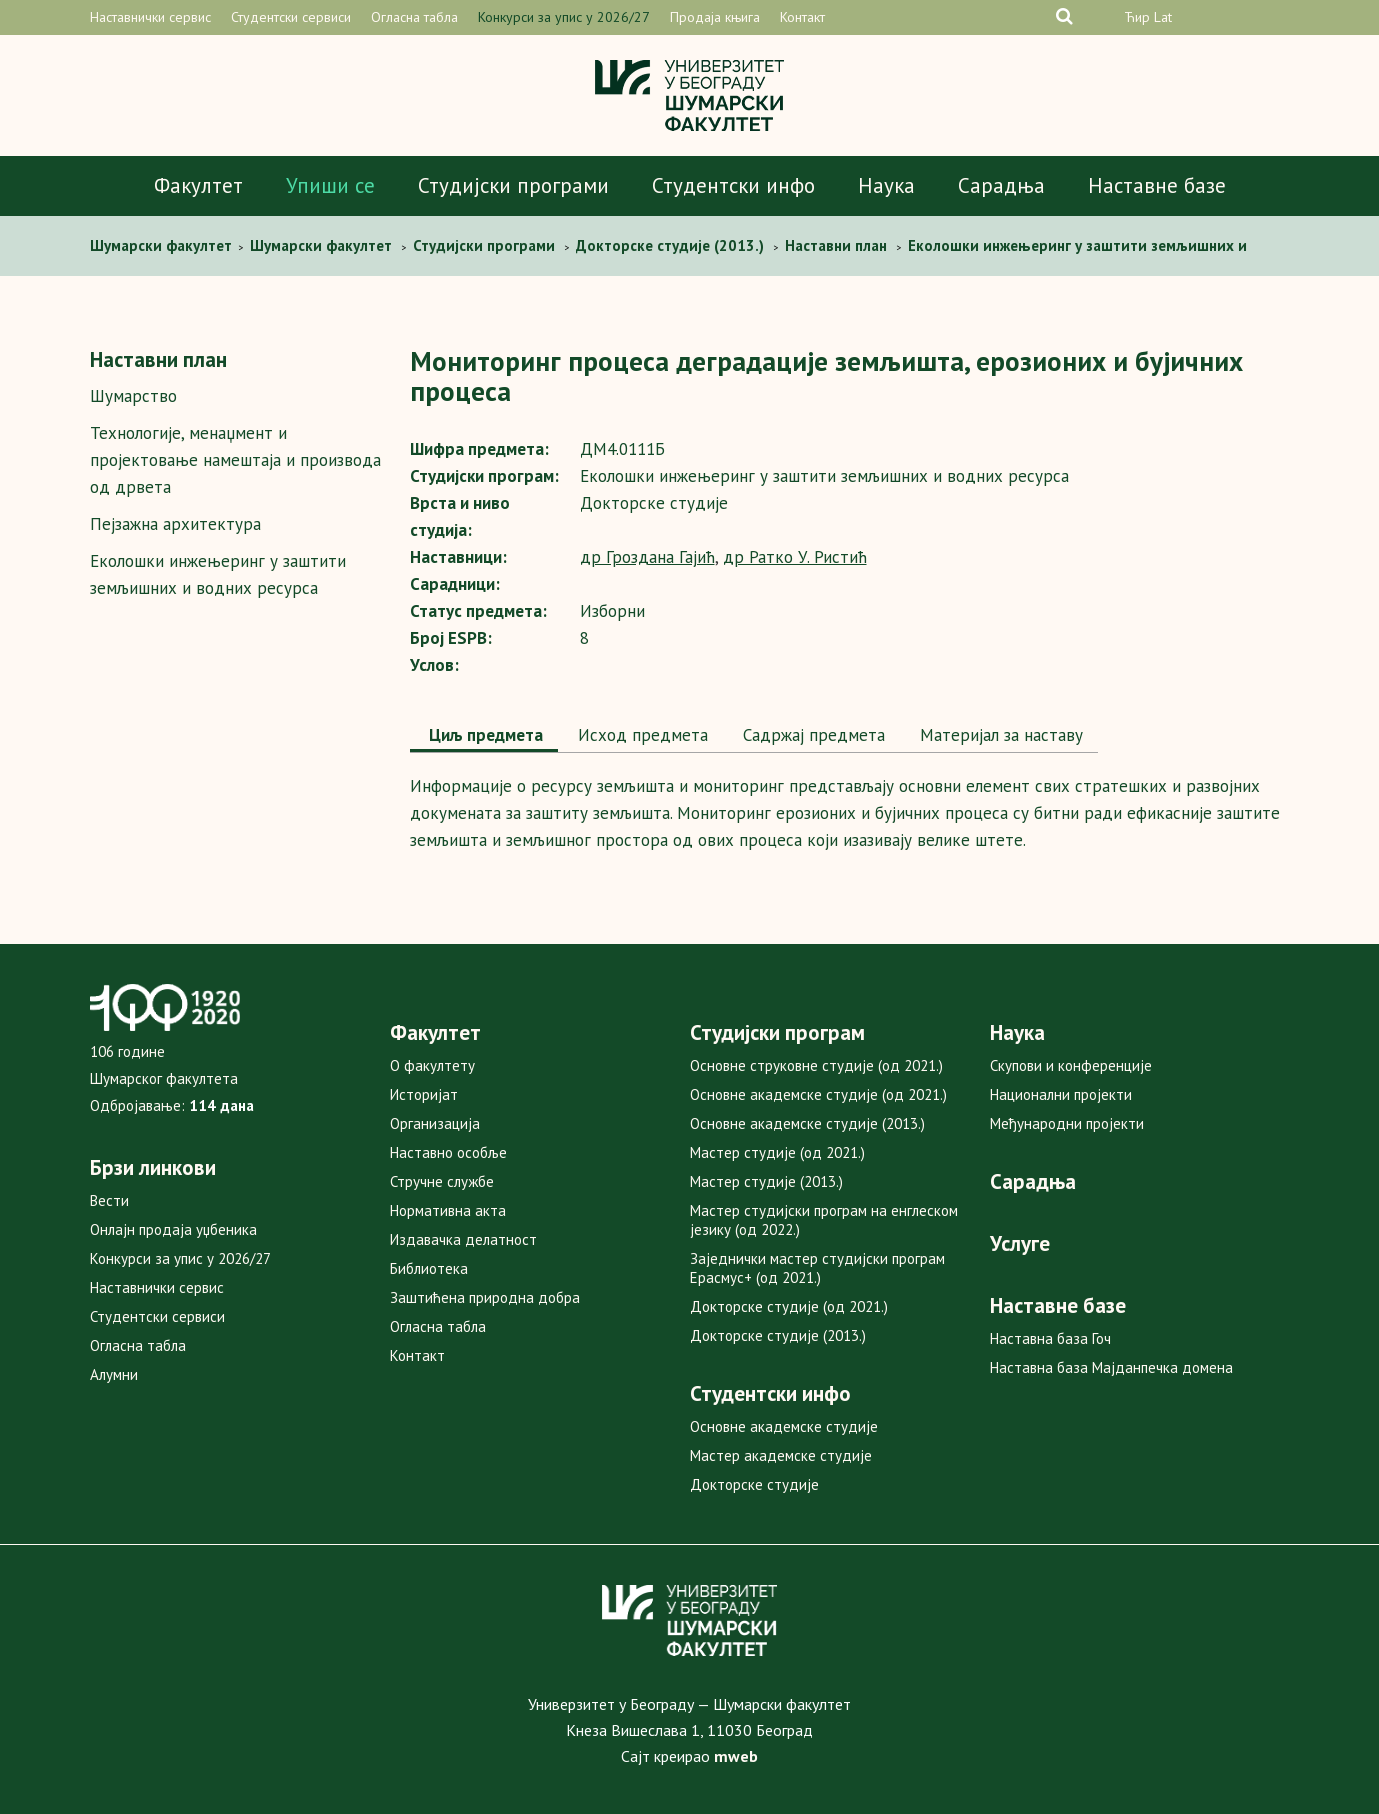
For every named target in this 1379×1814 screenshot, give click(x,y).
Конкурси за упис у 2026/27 (564, 17)
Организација (435, 1123)
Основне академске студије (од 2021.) (818, 1094)
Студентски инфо (733, 185)
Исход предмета (640, 735)
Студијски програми (513, 185)
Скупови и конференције (1071, 1065)
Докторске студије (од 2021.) (789, 1306)
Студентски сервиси (291, 17)
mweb (736, 1756)
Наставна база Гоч (1050, 1338)
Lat (1163, 17)
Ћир (1137, 17)
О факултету (432, 1065)
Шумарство (133, 396)
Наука (886, 185)
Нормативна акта (448, 1210)
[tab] (484, 737)
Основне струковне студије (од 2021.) (816, 1065)
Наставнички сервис (150, 17)
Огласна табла (414, 17)
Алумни (114, 1374)
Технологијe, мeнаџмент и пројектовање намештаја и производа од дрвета (235, 460)
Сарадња (1001, 185)
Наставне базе (1157, 185)
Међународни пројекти (1067, 1123)
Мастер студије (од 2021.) (777, 1152)
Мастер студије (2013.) (766, 1181)
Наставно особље (448, 1152)
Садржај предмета (811, 735)
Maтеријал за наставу (999, 735)
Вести (109, 1200)
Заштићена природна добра (485, 1297)
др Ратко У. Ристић (795, 557)
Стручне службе (442, 1181)
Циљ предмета (484, 735)
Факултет (198, 185)
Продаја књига (715, 17)
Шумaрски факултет (163, 245)
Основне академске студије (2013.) (807, 1123)
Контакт (802, 17)
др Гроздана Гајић (647, 557)
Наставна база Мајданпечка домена (1111, 1367)
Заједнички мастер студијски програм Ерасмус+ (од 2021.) (817, 1268)
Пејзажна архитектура (175, 524)
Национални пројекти (1061, 1094)
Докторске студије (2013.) (778, 1335)
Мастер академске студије (781, 1455)
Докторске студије (754, 1484)
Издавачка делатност (463, 1239)
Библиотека (429, 1268)
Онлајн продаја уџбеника (173, 1229)
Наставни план (158, 359)
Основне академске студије (784, 1426)
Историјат (424, 1094)
